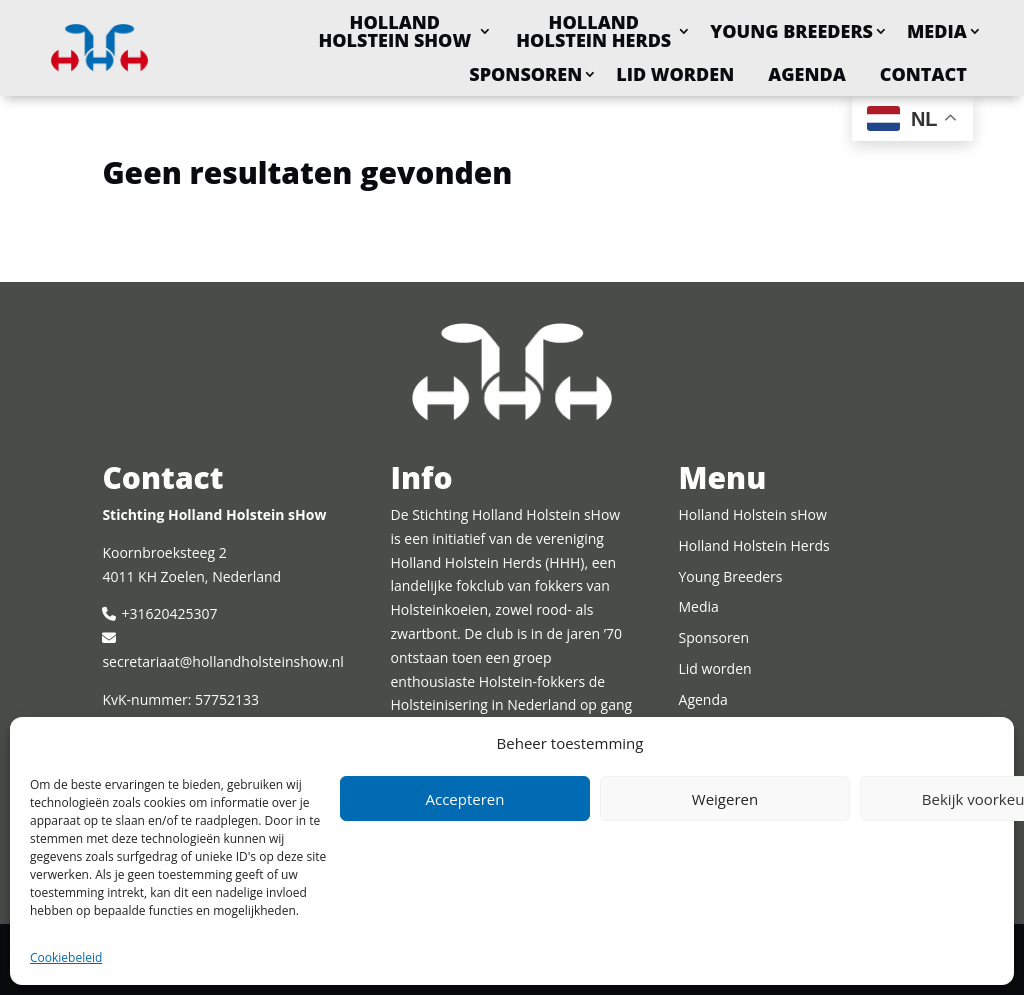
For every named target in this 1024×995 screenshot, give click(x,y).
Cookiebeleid (66, 957)
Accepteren (465, 799)
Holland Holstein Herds (593, 31)
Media (937, 31)
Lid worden (675, 74)
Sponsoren (525, 74)
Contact (923, 74)
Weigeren (725, 799)
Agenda (807, 74)
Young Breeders (791, 31)
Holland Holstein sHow (394, 31)
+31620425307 (169, 613)
